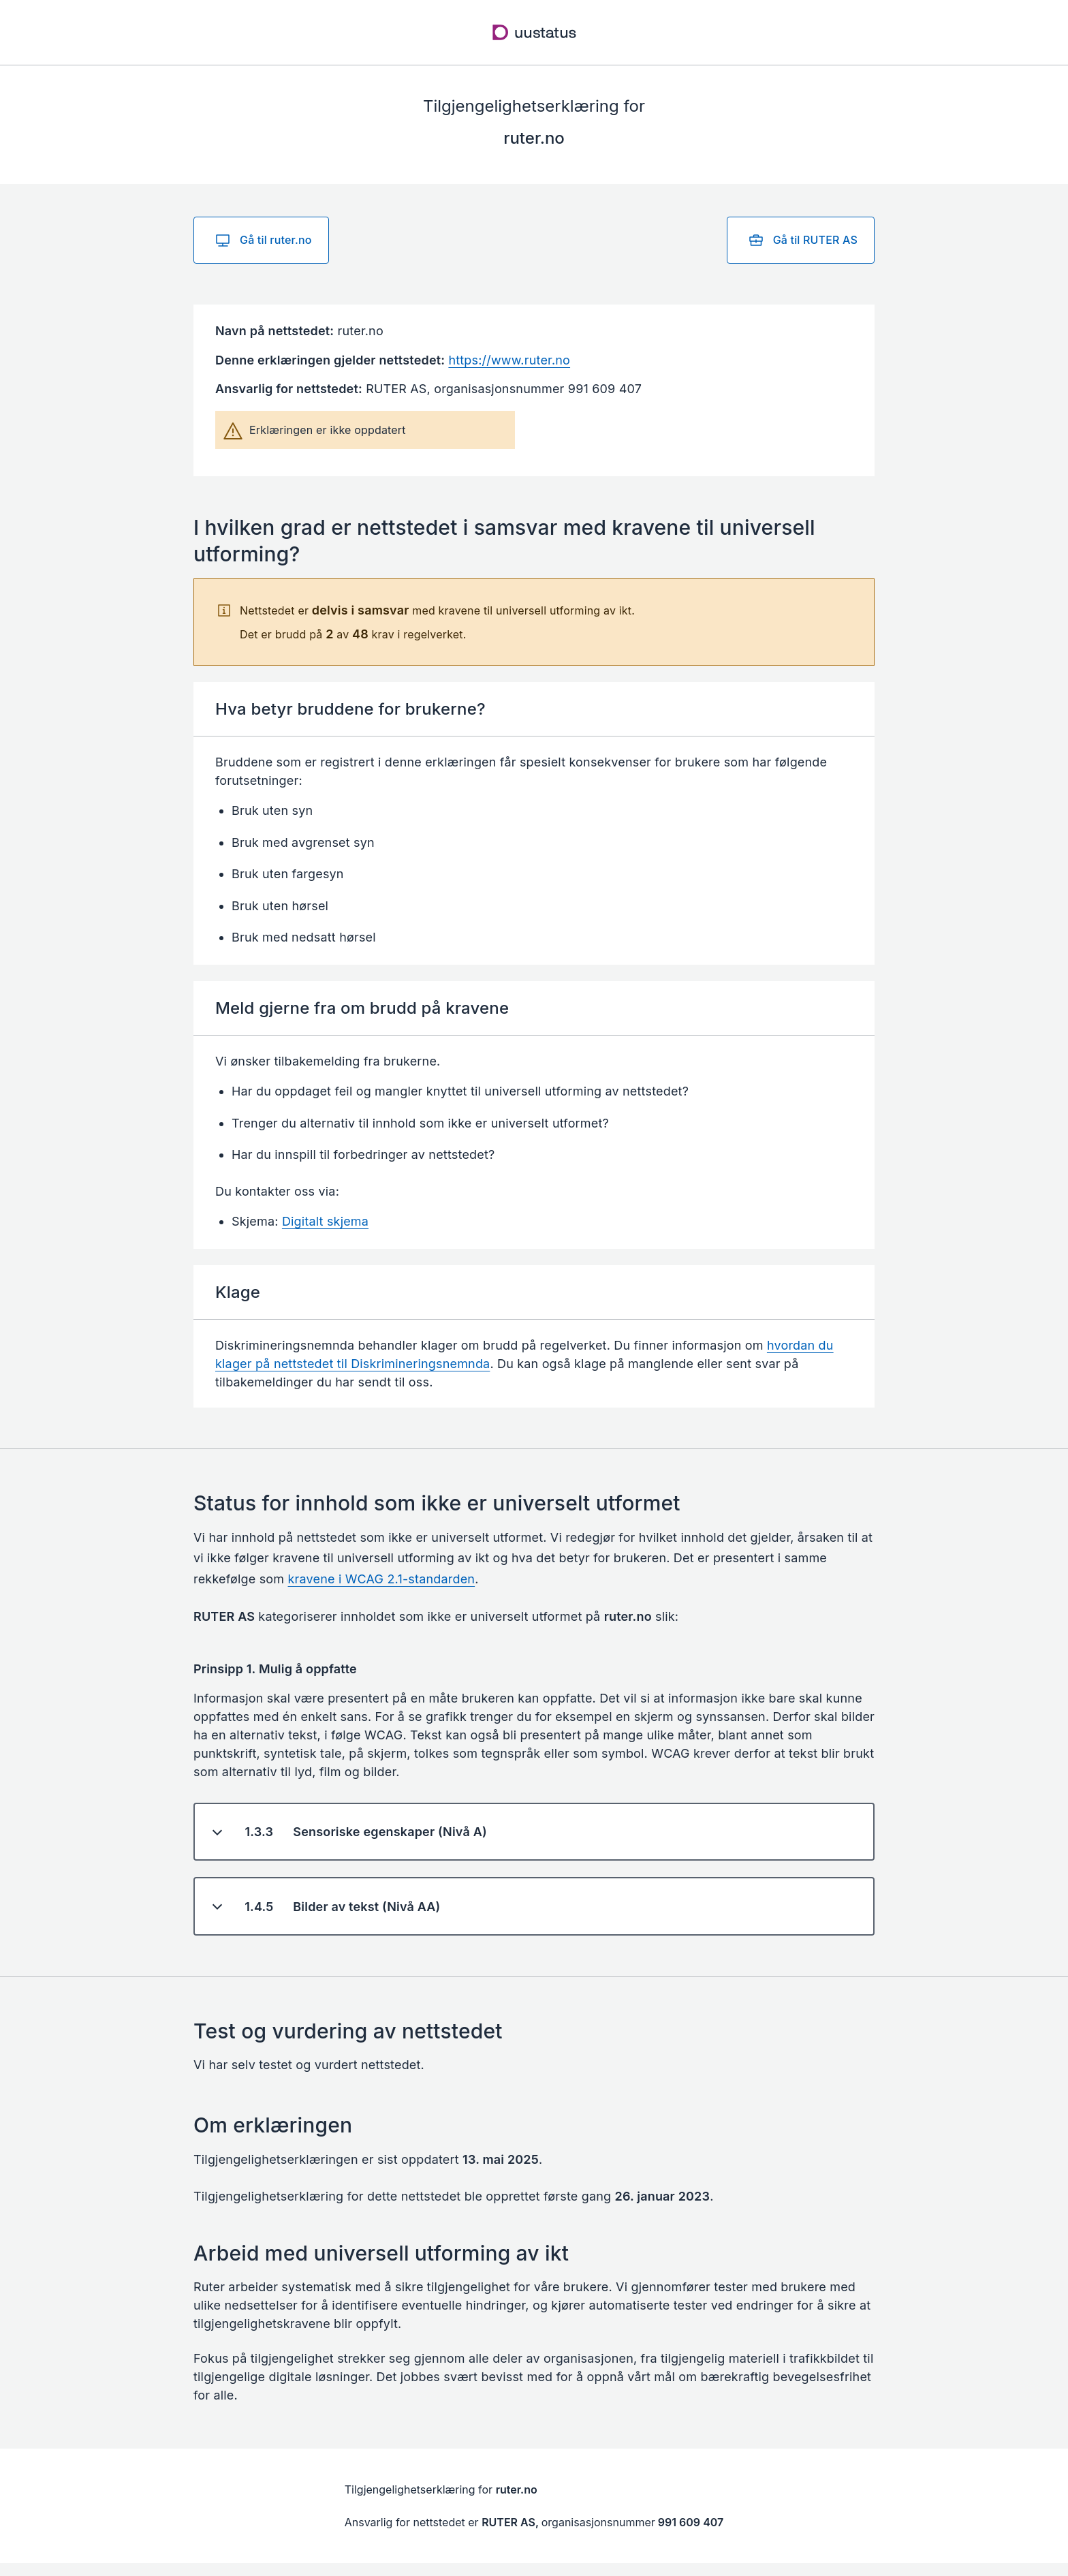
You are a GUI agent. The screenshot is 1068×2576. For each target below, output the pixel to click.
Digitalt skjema (325, 1221)
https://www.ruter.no (509, 360)
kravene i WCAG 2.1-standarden (381, 1579)
